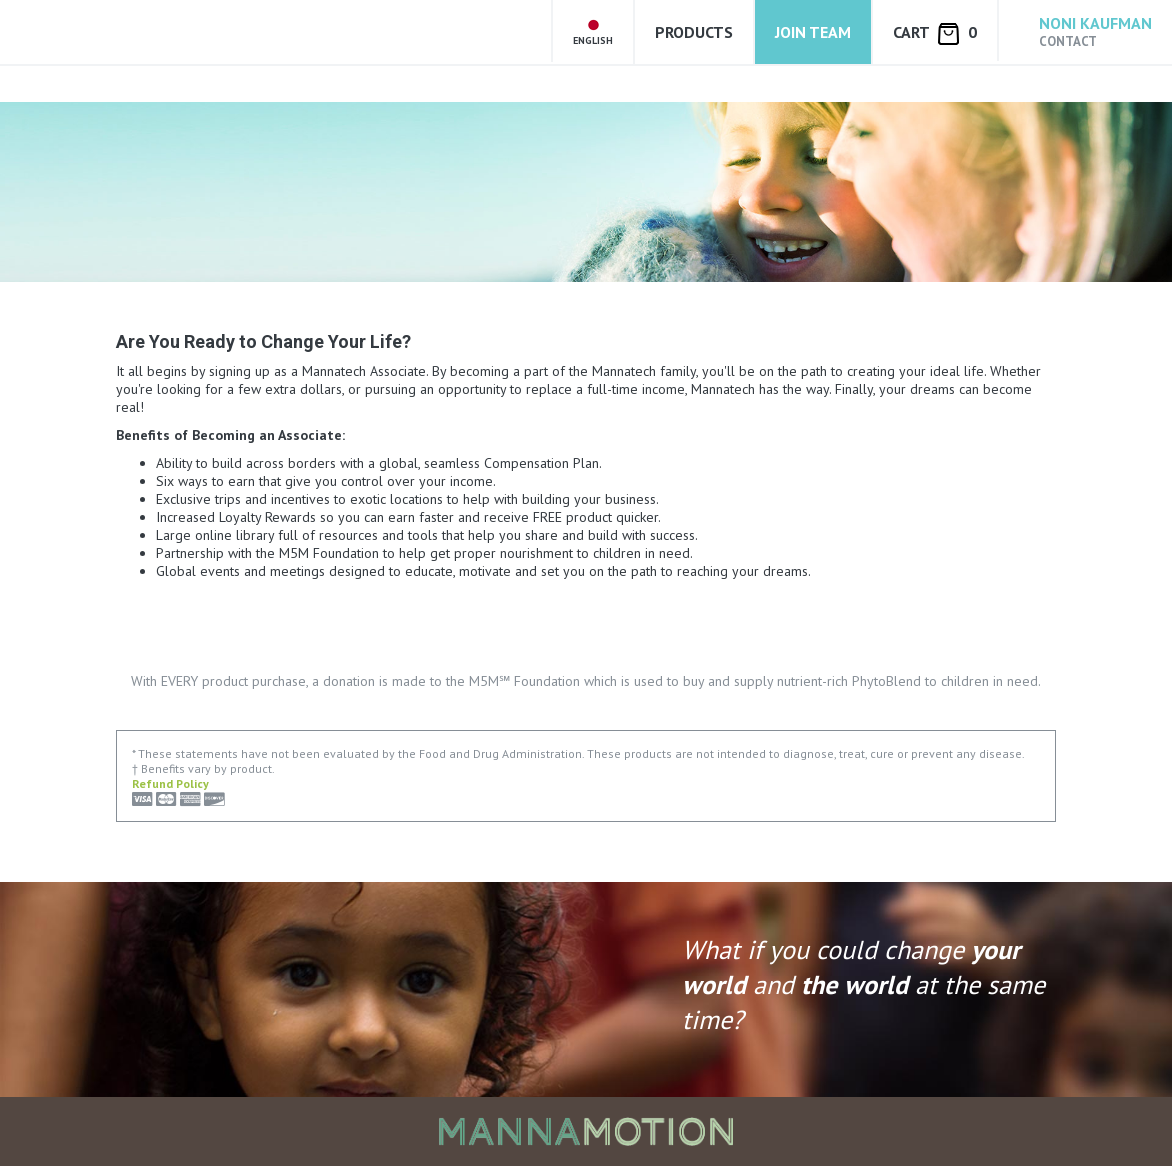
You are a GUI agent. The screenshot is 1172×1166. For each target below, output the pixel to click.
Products (694, 32)
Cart (935, 33)
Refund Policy (170, 783)
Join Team (813, 32)
